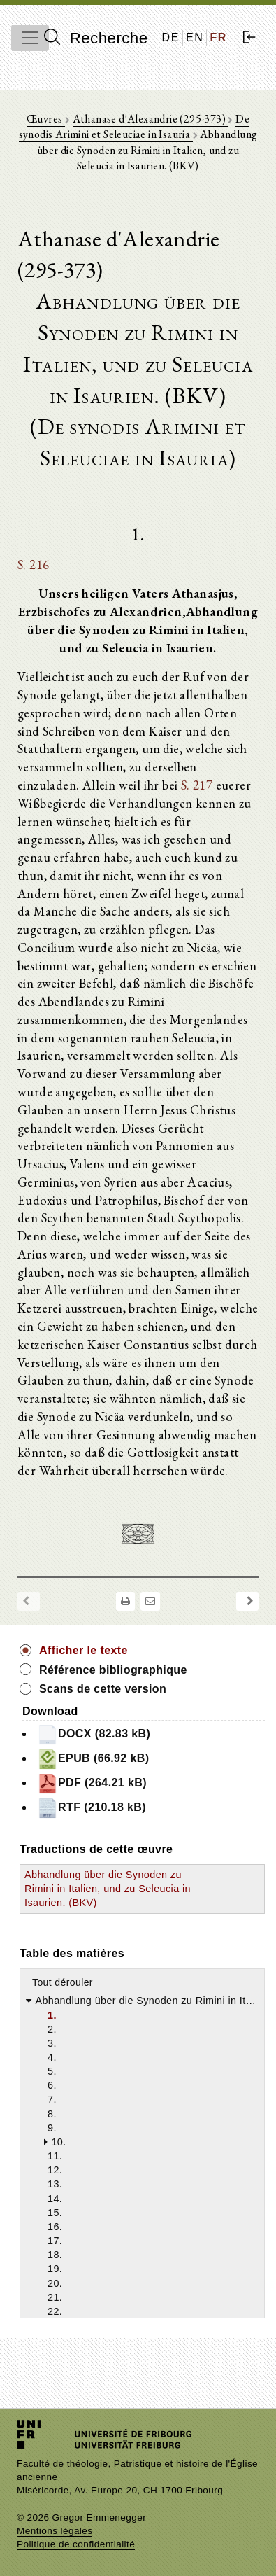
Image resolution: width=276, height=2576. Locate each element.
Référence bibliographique (113, 1670)
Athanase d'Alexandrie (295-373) (150, 118)
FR (218, 37)
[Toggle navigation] (30, 37)
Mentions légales (54, 2531)
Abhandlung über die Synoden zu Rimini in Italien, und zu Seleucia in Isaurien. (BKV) (107, 1888)
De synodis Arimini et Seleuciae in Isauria (134, 126)
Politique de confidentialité (76, 2544)
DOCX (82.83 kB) (93, 1734)
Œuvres (46, 118)
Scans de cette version (102, 1689)
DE (171, 37)
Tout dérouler (62, 1982)
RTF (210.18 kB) (91, 1808)
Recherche (96, 38)
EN (194, 37)
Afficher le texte (83, 1650)
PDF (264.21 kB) (92, 1783)
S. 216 (33, 564)
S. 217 (196, 784)
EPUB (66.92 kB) (93, 1759)
